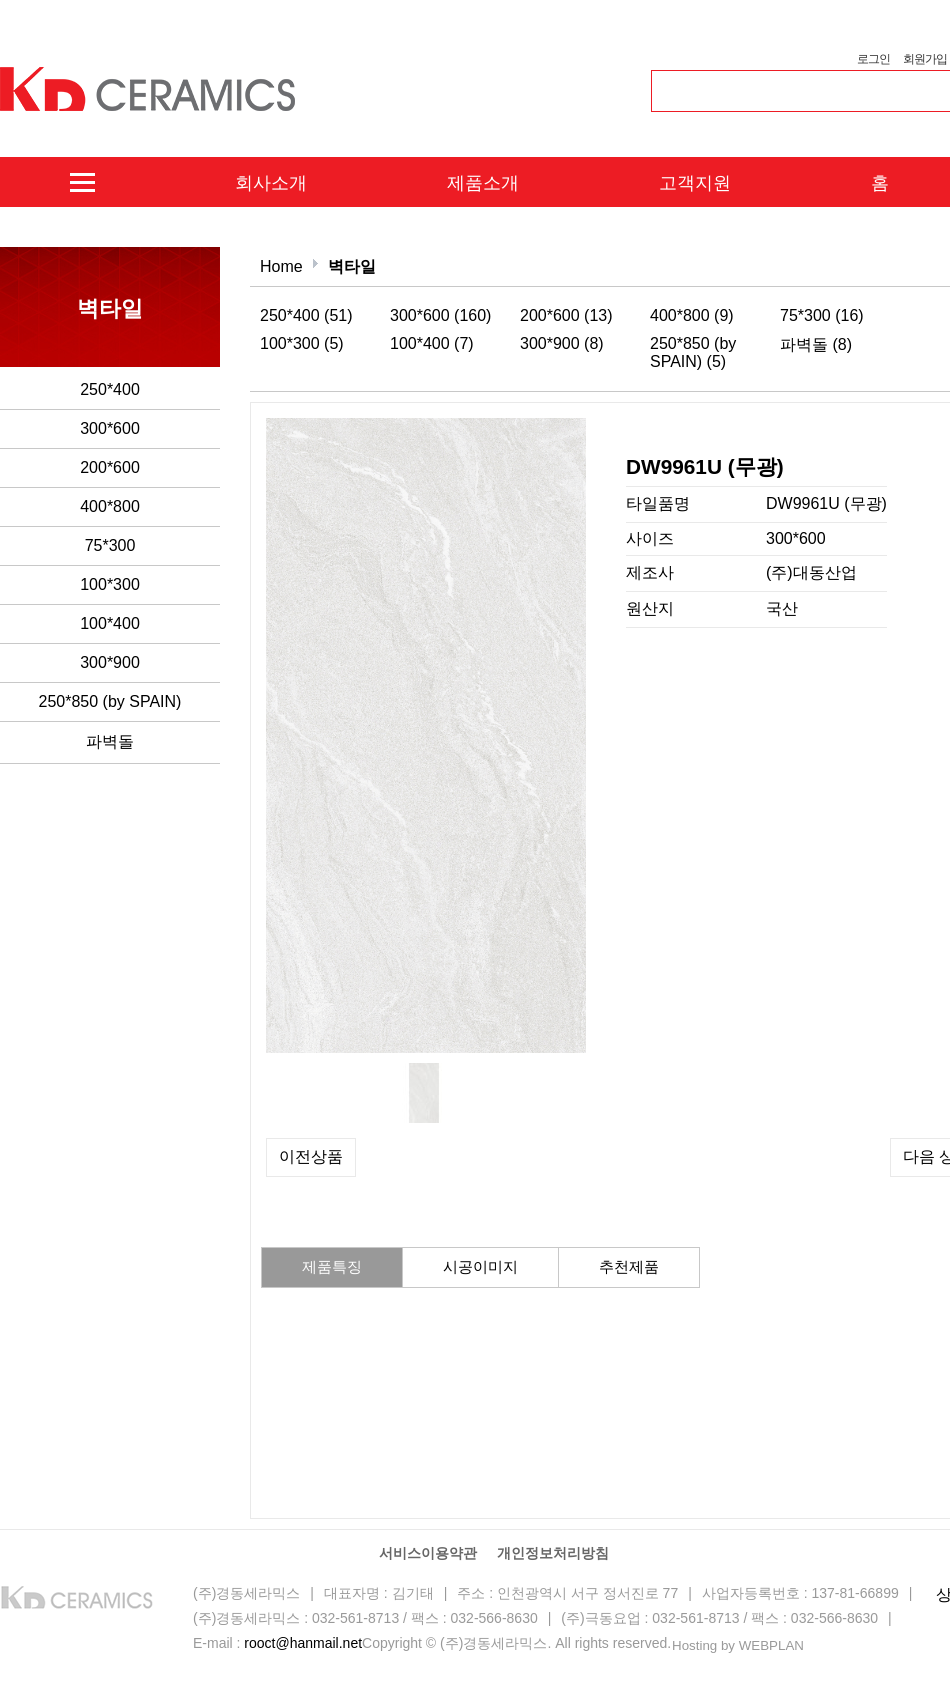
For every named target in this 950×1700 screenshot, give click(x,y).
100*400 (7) (432, 343)
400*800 (110, 506)
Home (281, 266)
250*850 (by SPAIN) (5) (693, 352)
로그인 (873, 59)
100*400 (110, 623)
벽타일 (352, 266)
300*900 (110, 662)
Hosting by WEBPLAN (738, 1645)
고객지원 (695, 183)
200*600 (110, 467)
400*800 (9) (692, 315)
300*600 (110, 428)
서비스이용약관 (428, 1553)
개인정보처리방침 (553, 1553)
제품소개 (483, 183)
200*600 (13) (566, 315)
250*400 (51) (306, 315)
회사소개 (271, 183)
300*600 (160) (440, 315)
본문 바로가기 (0, 0)
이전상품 (311, 1156)
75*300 (110, 545)
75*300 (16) (822, 315)
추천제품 (629, 1266)
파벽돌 (110, 741)
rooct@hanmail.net (303, 1643)
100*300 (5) (302, 343)
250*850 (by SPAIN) (110, 701)
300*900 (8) (562, 343)
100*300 (110, 584)
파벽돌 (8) (816, 344)
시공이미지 (480, 1266)
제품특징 (332, 1266)
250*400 (110, 389)
